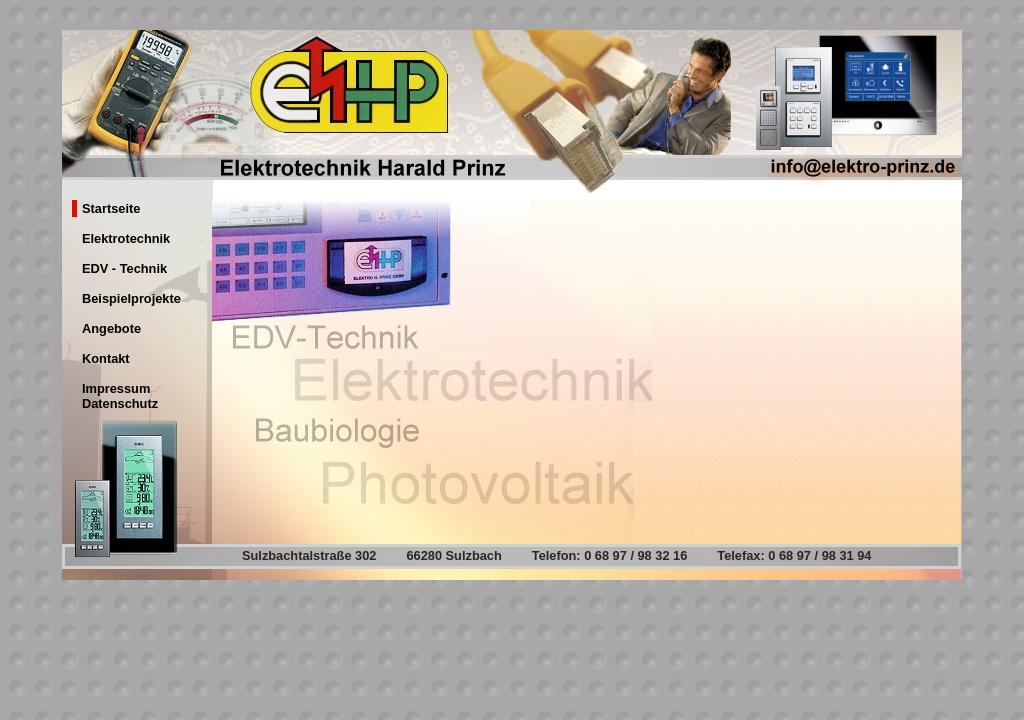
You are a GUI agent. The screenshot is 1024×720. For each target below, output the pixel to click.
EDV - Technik (124, 268)
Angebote (111, 328)
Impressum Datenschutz (120, 396)
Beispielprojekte (131, 298)
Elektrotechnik (126, 238)
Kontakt (106, 358)
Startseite (111, 208)
